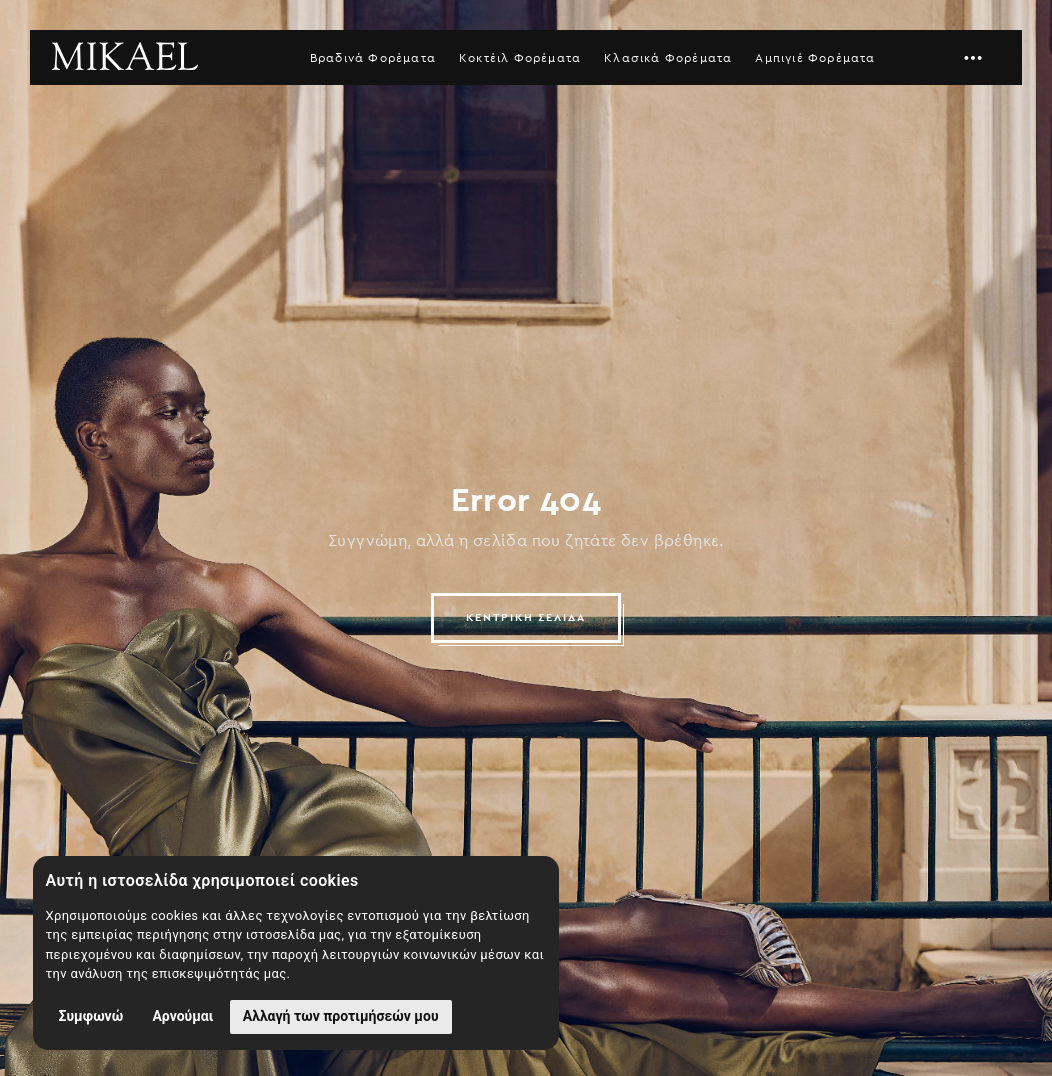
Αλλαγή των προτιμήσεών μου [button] (341, 1016)
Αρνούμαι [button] (182, 1016)
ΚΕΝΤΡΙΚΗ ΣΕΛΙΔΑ (526, 617)
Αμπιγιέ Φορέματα (815, 58)
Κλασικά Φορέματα (668, 58)
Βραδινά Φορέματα (373, 58)
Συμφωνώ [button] (91, 1016)
